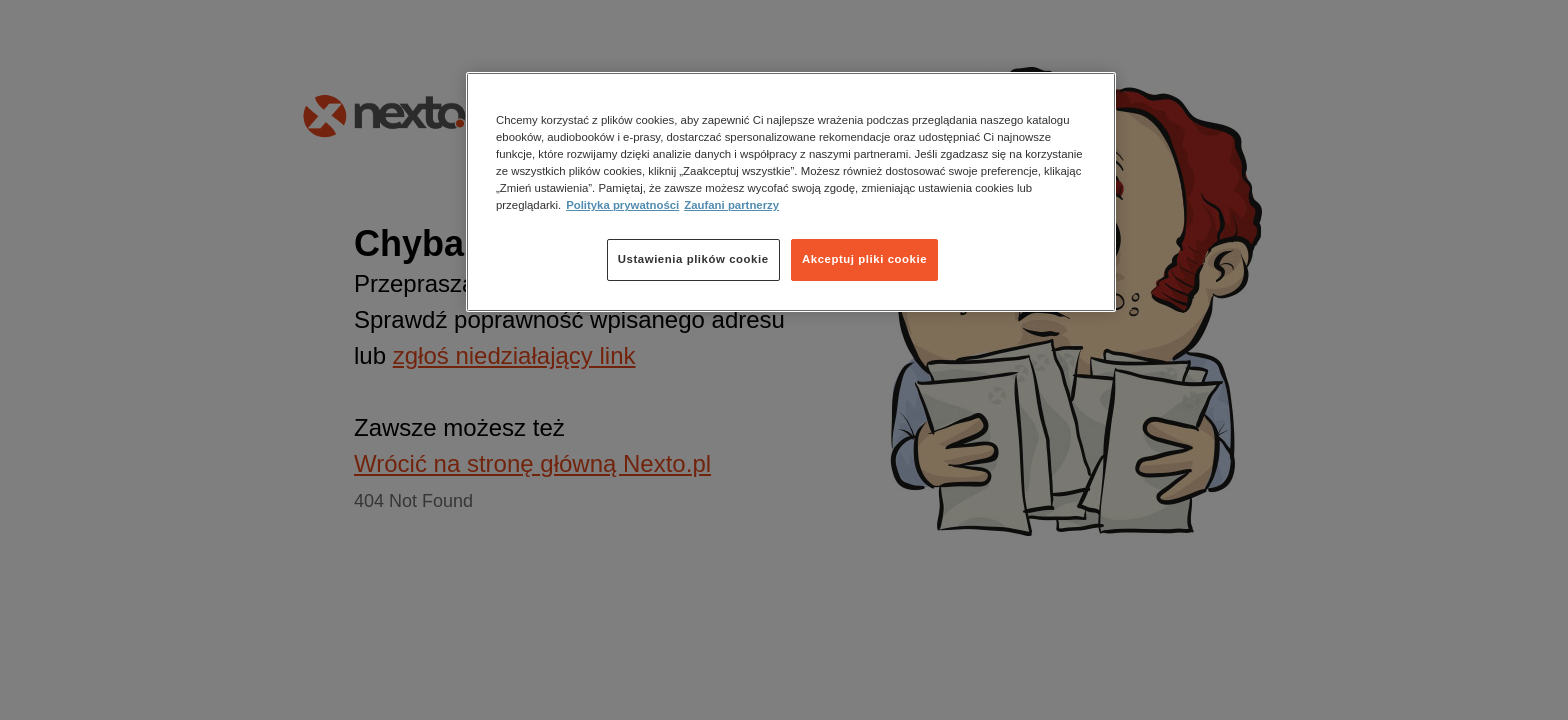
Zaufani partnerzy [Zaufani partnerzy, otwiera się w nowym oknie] (731, 205)
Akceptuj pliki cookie (864, 259)
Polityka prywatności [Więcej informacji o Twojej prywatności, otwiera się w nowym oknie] (622, 205)
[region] (791, 192)
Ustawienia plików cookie (693, 259)
